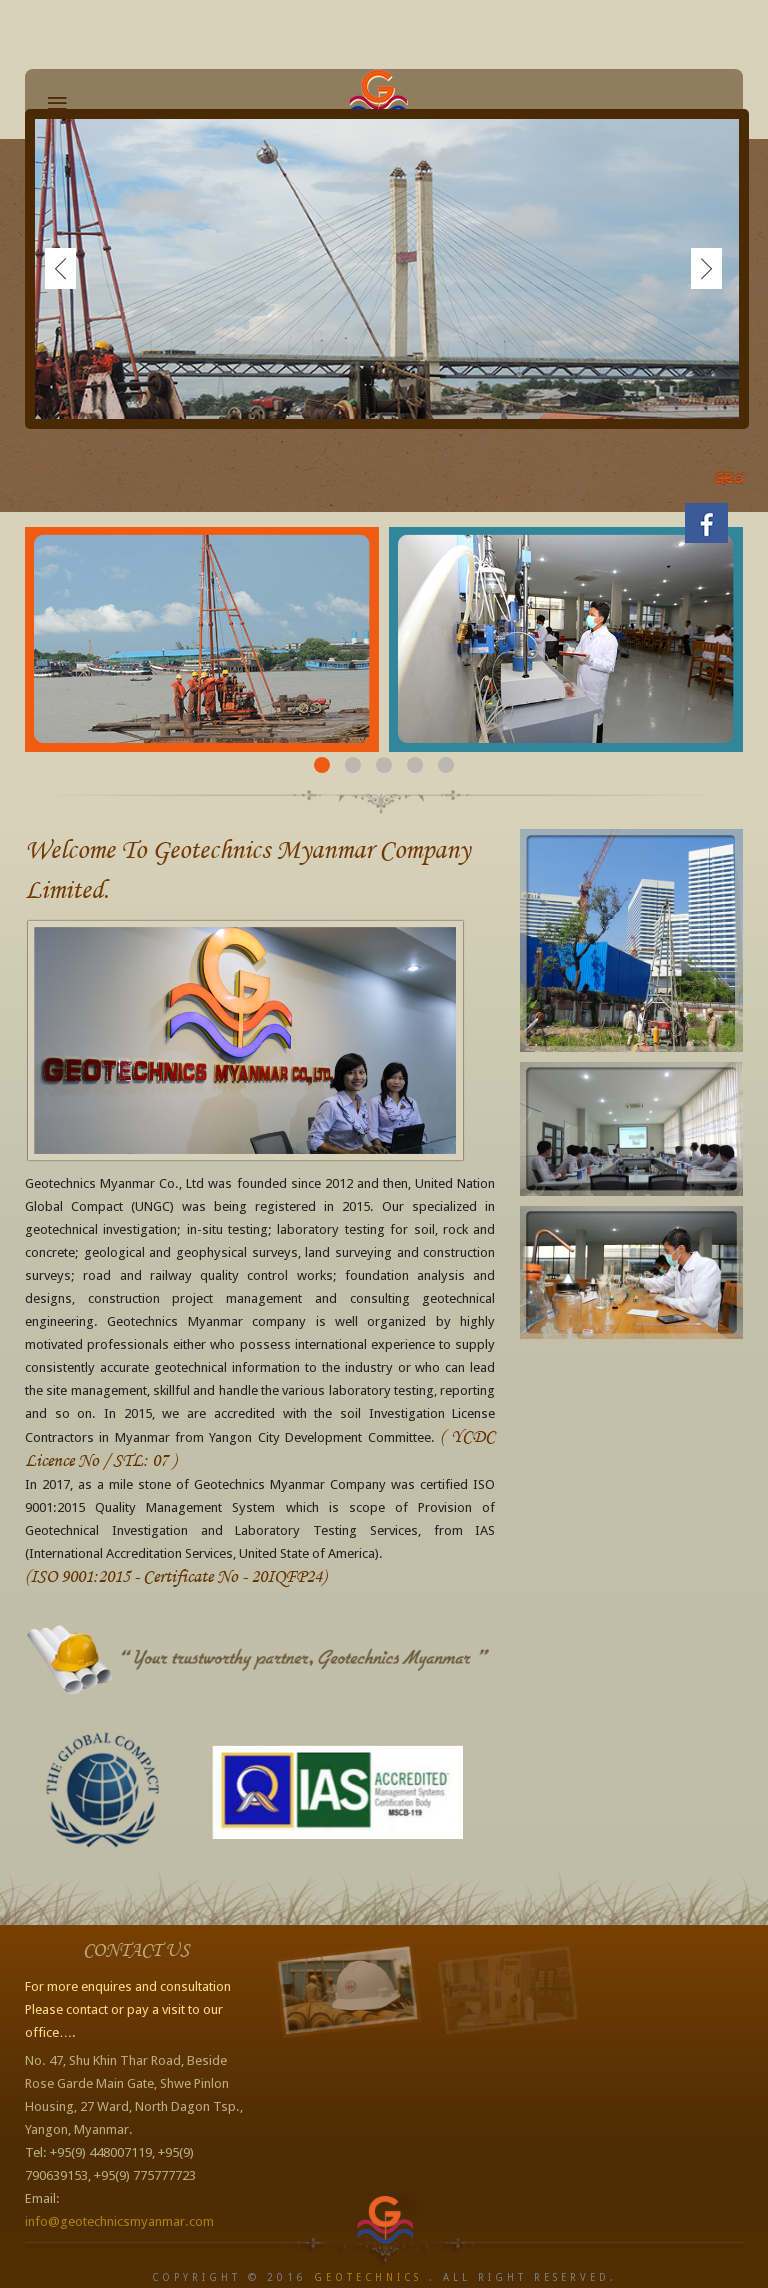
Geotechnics (368, 2277)
